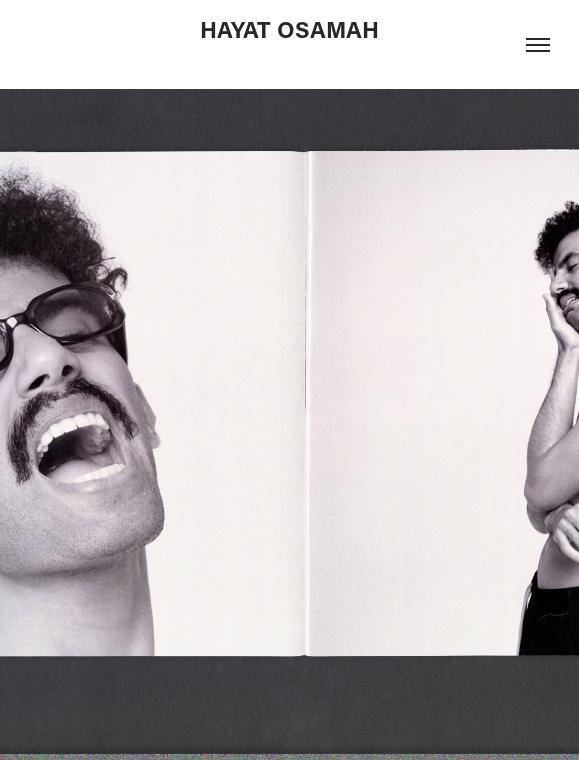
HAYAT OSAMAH (289, 29)
